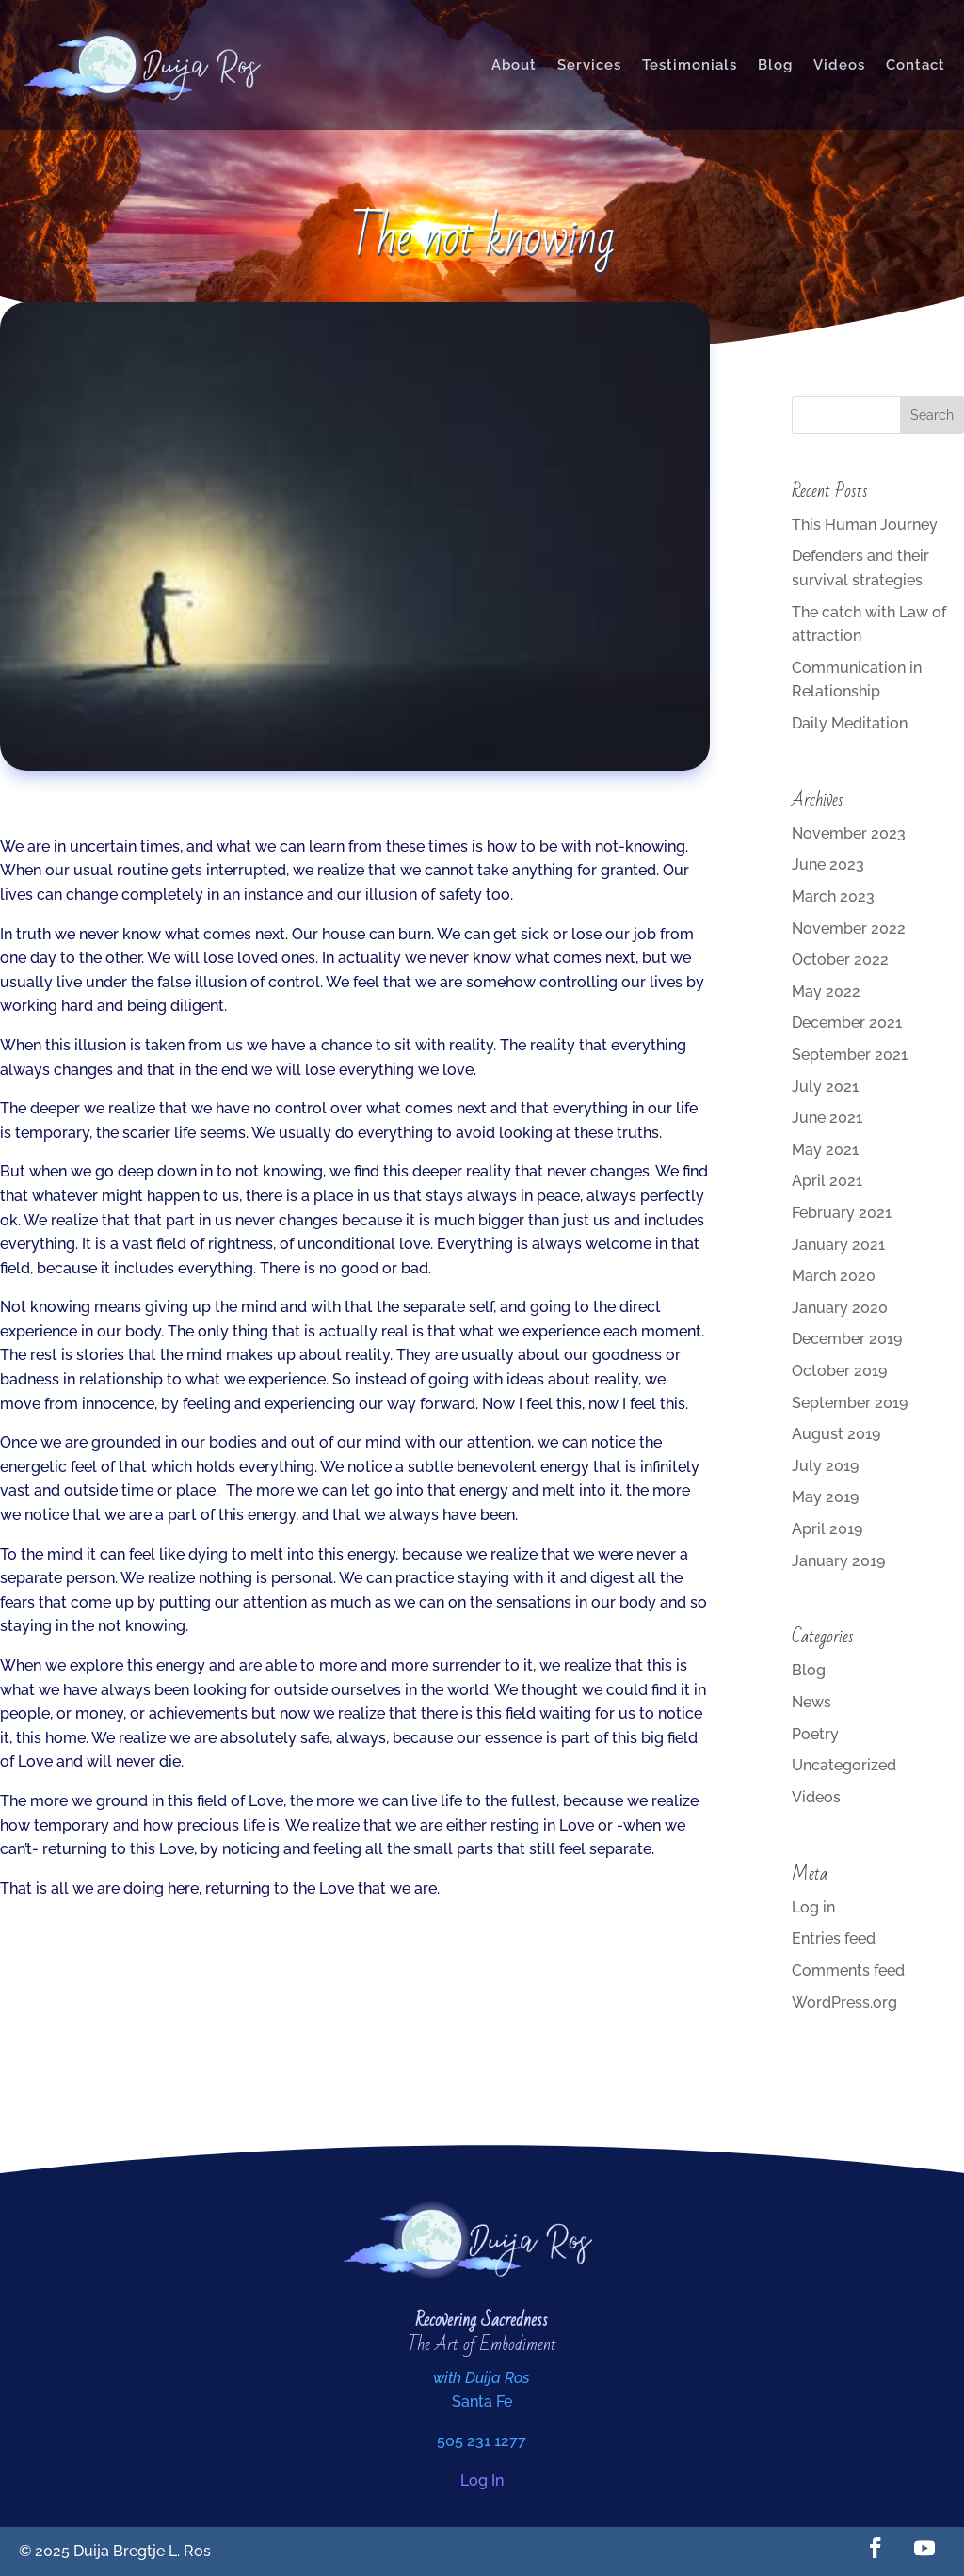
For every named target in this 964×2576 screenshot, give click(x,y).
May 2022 (826, 991)
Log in (813, 1907)
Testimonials (689, 64)
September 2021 (850, 1055)
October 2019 (839, 1371)
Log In (482, 2480)
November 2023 (849, 833)
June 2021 (827, 1118)
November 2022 (849, 928)
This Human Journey (865, 525)
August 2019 (836, 1434)
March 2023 (833, 896)
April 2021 (827, 1181)
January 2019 (838, 1561)
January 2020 (840, 1308)
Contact (915, 64)
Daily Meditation (850, 723)
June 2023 (828, 864)
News (811, 1702)
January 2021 (838, 1245)
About (514, 64)
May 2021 (825, 1150)
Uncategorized (844, 1765)
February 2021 (842, 1213)
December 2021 (847, 1023)
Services (589, 64)
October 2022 (840, 959)
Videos (839, 64)
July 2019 (825, 1466)
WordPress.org (844, 2002)
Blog (775, 64)
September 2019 (850, 1403)
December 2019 (847, 1339)
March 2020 (834, 1276)
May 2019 (825, 1497)
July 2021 (825, 1087)
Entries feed (834, 1938)
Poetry (815, 1734)
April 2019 (827, 1529)
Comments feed (848, 1970)
